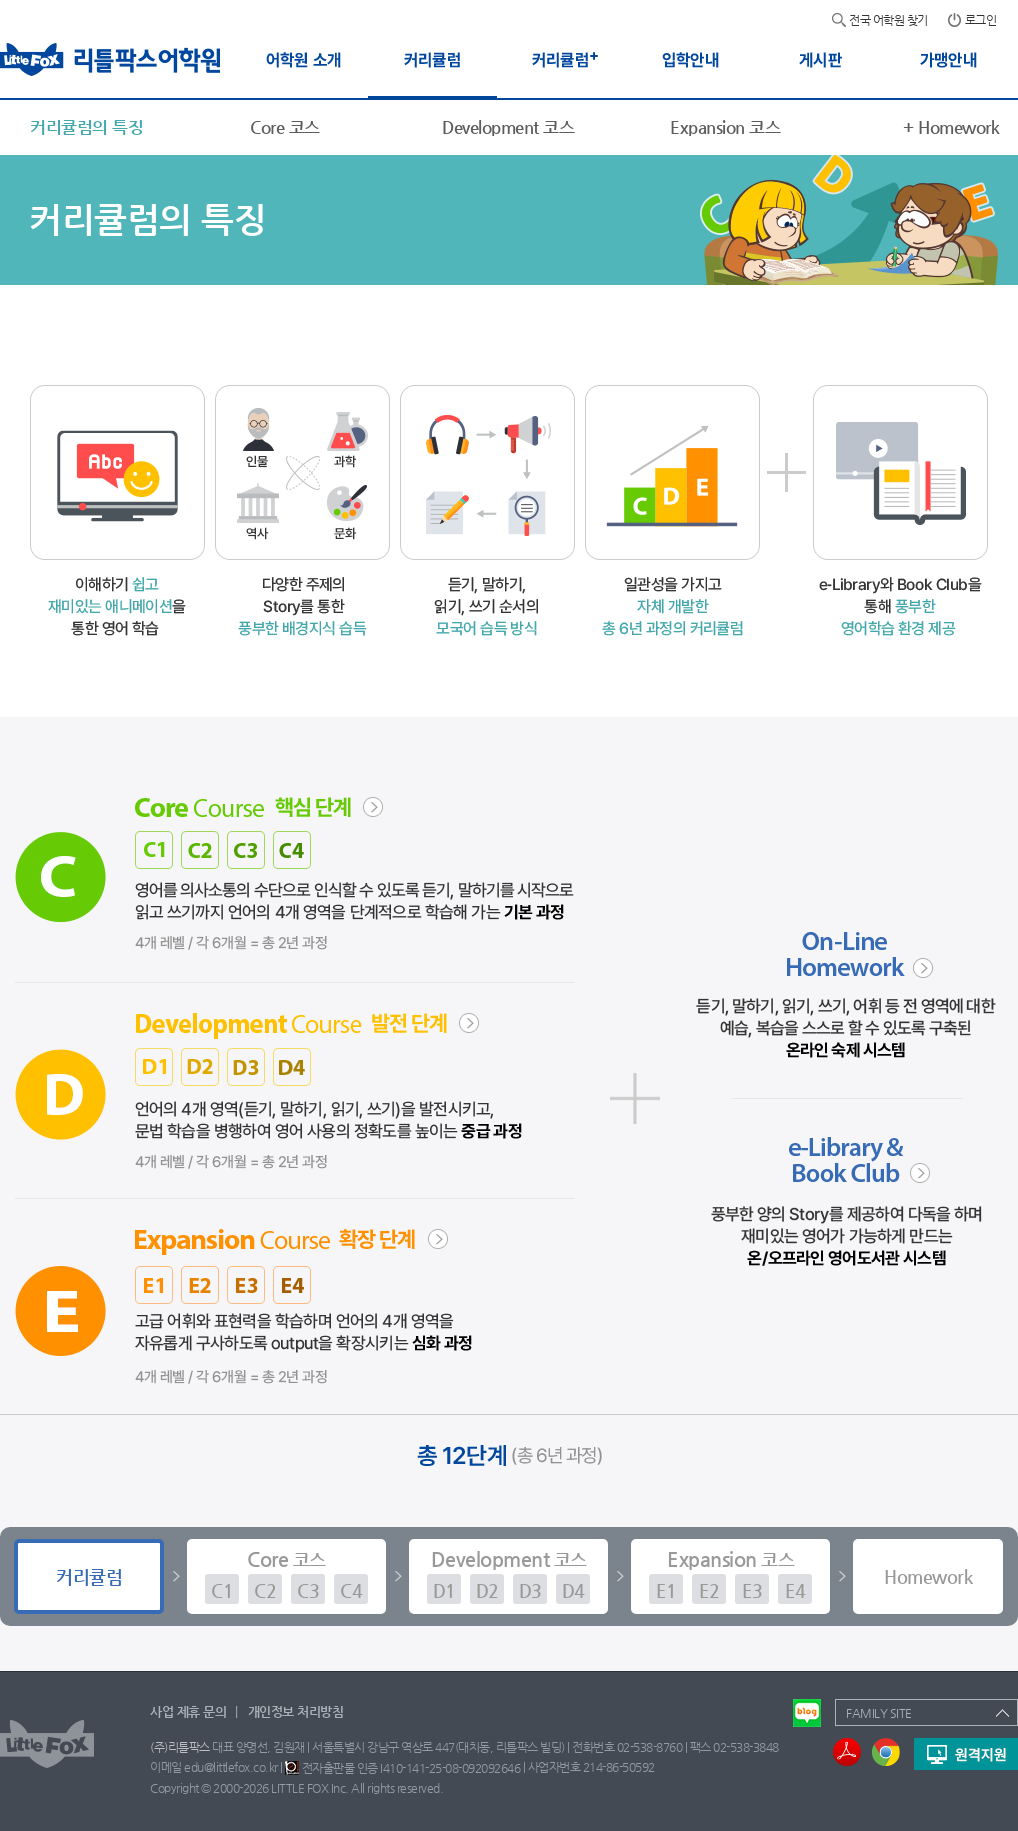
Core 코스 (285, 127)
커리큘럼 (89, 1576)
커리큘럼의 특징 (86, 127)
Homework (951, 127)
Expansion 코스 (725, 127)
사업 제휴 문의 (188, 1711)
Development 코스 (508, 127)
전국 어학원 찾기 (888, 20)
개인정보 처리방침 (296, 1711)
